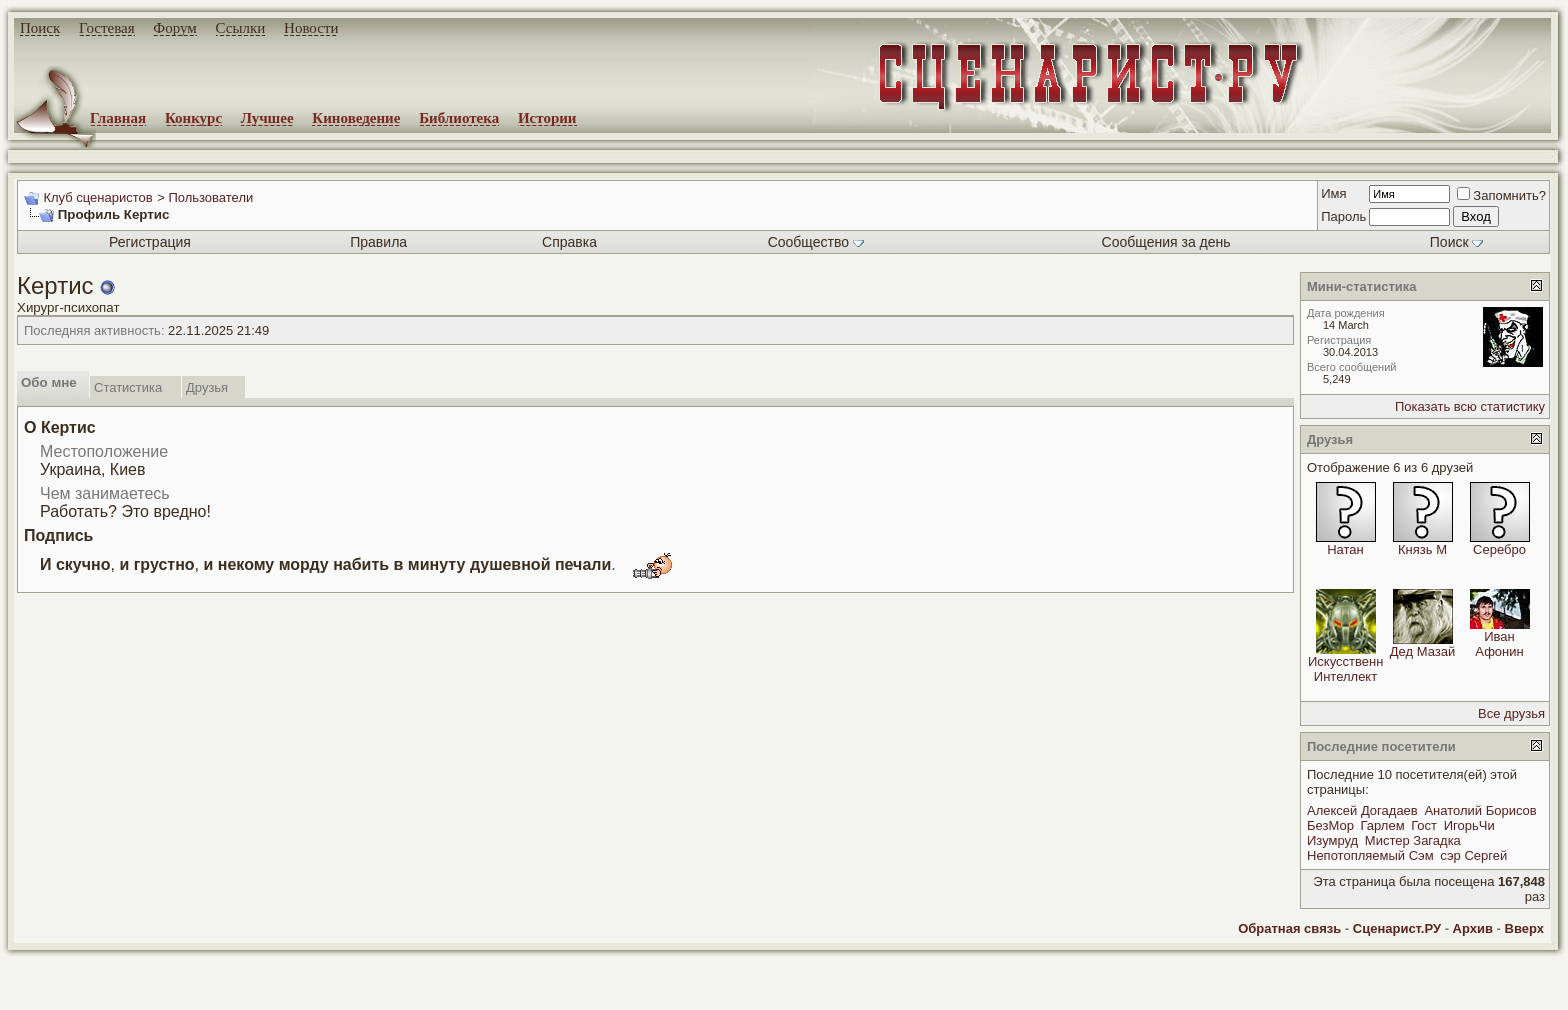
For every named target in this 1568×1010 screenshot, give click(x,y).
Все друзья (1511, 713)
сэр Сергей (1473, 855)
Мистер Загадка (1413, 840)
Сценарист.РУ (1397, 928)
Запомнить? (1501, 195)
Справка (569, 242)
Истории (547, 118)
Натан (1345, 549)
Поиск (40, 28)
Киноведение (356, 118)
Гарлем (1383, 825)
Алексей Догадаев (1362, 810)
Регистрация (150, 242)
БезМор (1330, 825)
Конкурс (193, 118)
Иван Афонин (1499, 644)
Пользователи (210, 197)
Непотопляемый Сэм (1370, 855)
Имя (1333, 193)
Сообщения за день (1166, 242)
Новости (311, 28)
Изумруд (1332, 840)
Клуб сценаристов (97, 197)
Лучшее (267, 118)
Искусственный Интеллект (1354, 669)
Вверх (1524, 928)
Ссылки (241, 28)
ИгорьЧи (1469, 825)
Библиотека (459, 118)
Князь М (1422, 549)
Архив (1473, 928)
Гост (1424, 825)
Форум (174, 28)
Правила (378, 242)
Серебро (1499, 549)
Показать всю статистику (1470, 406)
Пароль (1343, 216)
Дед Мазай (1422, 651)
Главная (118, 118)
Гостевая (107, 28)
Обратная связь (1289, 928)
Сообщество (816, 242)
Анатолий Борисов (1480, 810)
